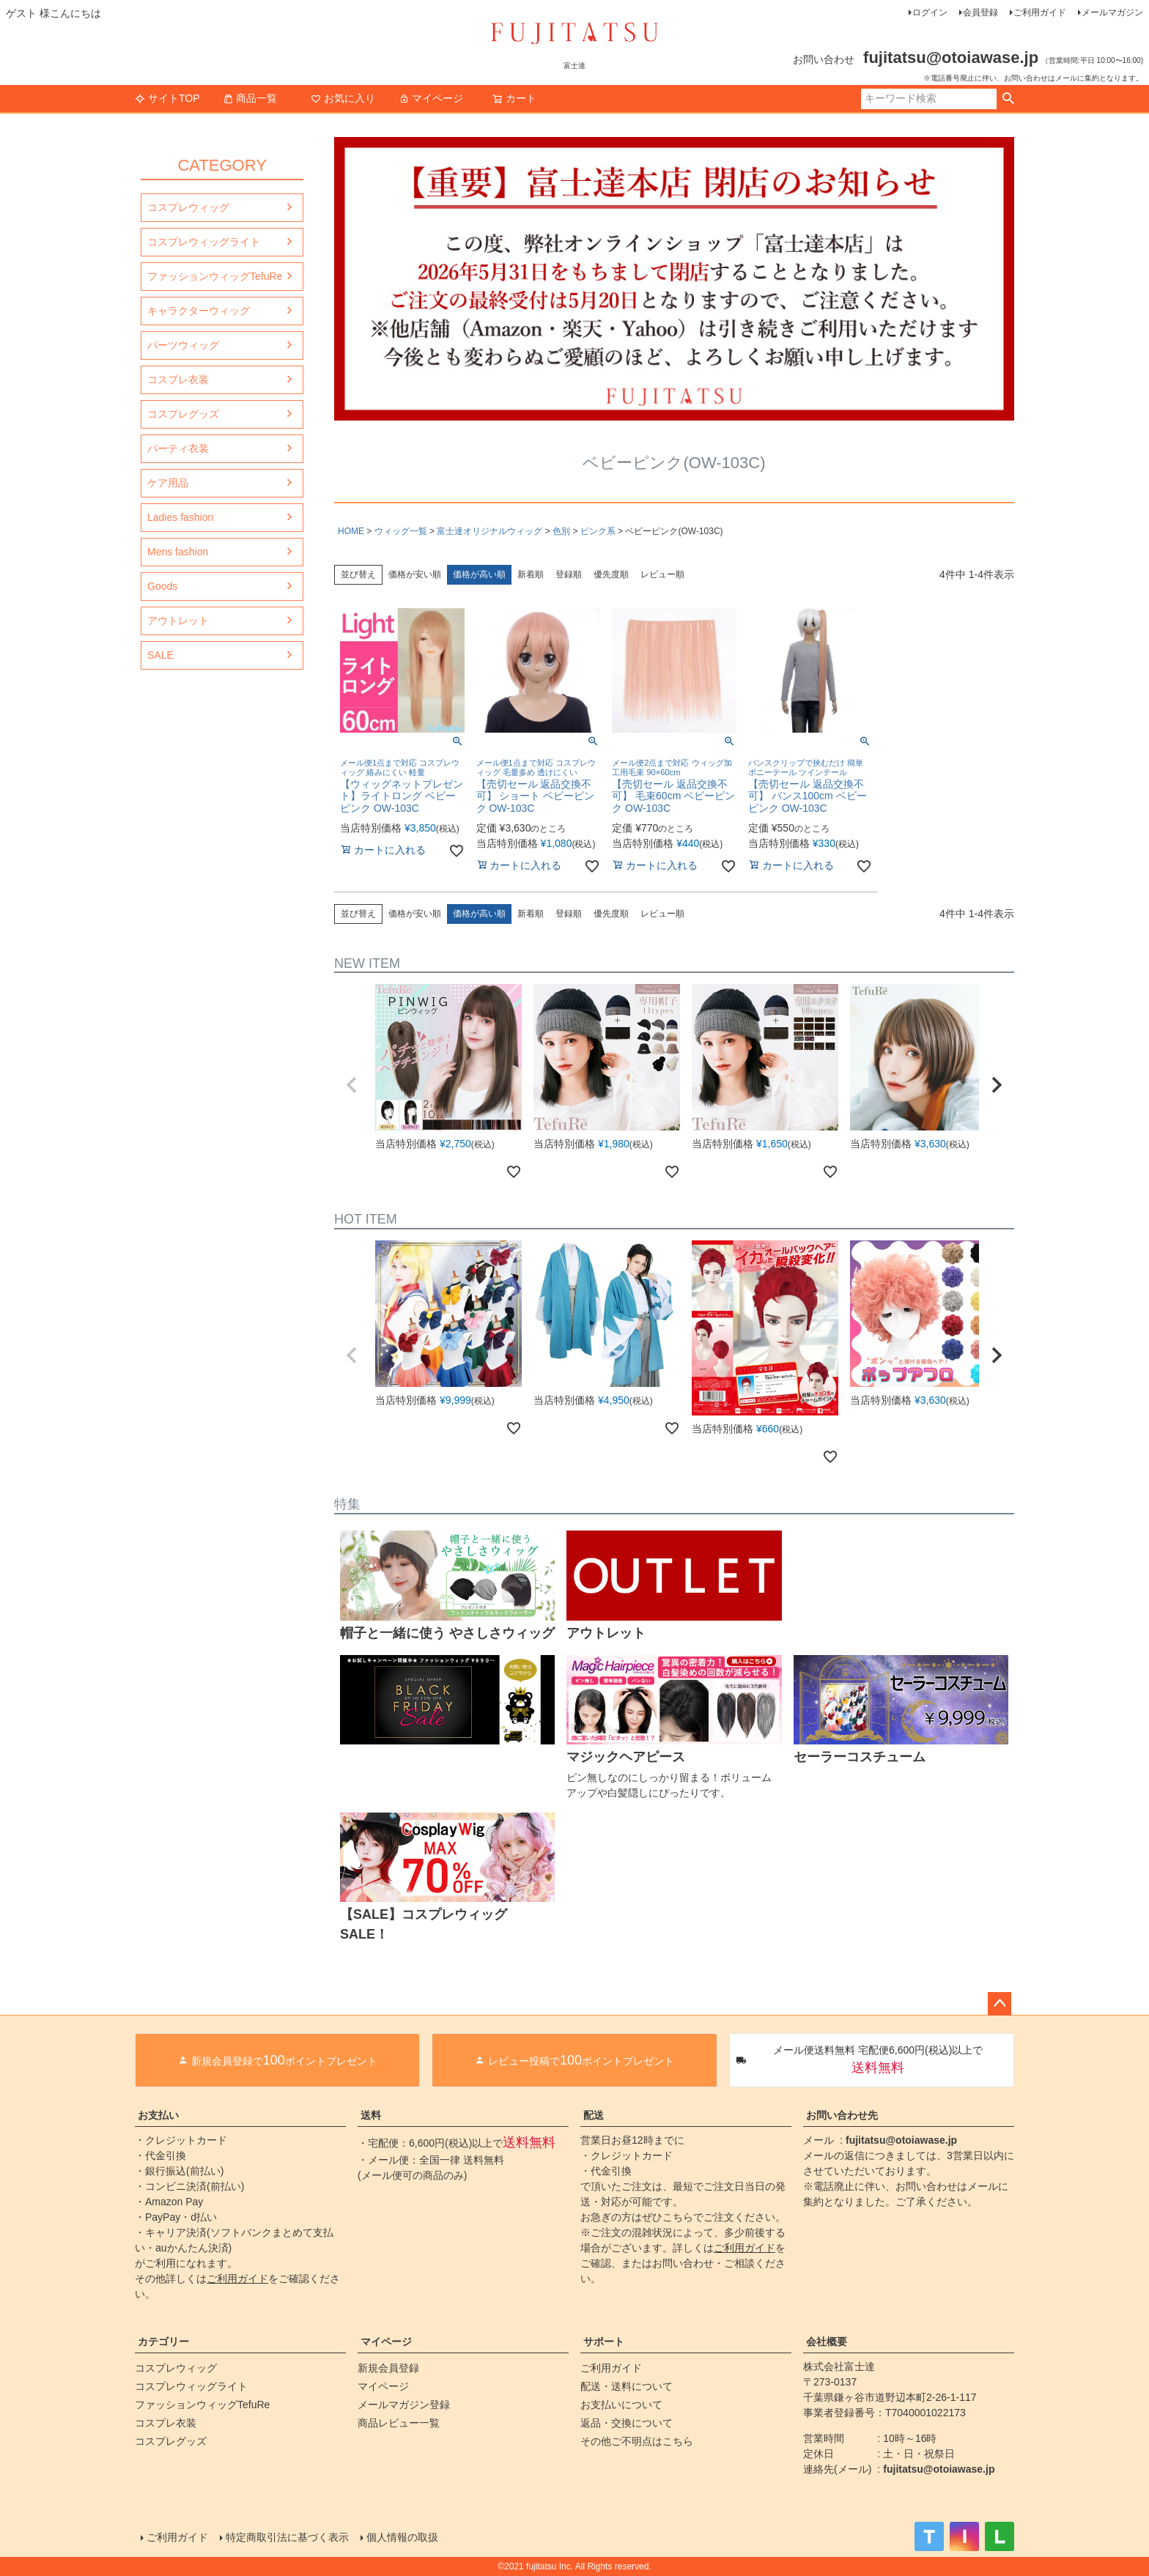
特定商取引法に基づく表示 (287, 2537)
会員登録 (980, 12)
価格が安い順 (414, 574)
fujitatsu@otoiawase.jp (901, 2140)
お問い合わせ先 (842, 2115)
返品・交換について (626, 2423)
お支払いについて (621, 2404)
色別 (561, 531)
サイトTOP (167, 98)
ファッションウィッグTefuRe (214, 276)
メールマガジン (1112, 12)
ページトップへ (999, 2004)
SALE (160, 655)
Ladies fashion (180, 517)
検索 (1008, 99)
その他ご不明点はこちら (636, 2441)
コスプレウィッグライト (203, 242)
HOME (351, 531)
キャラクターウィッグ (198, 311)
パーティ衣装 (178, 448)
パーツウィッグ (183, 345)
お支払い (158, 2115)
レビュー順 (662, 574)
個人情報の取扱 (402, 2537)
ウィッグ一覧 (400, 531)
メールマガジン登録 (404, 2404)
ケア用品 (167, 483)
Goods (162, 586)
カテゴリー (163, 2341)
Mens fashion (177, 552)
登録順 (568, 574)
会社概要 (826, 2341)
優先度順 (611, 574)
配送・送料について (626, 2386)
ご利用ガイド (1039, 12)
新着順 (530, 574)
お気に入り (343, 98)
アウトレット (178, 620)
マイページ (431, 98)
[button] (351, 1085)
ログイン (929, 12)
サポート (603, 2341)
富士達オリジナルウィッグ (489, 531)
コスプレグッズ (183, 414)
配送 (593, 2115)
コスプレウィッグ (188, 207)
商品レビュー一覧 (399, 2423)
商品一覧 (250, 98)
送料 (371, 2115)
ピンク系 (598, 531)
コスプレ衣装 (178, 379)
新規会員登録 (388, 2368)
